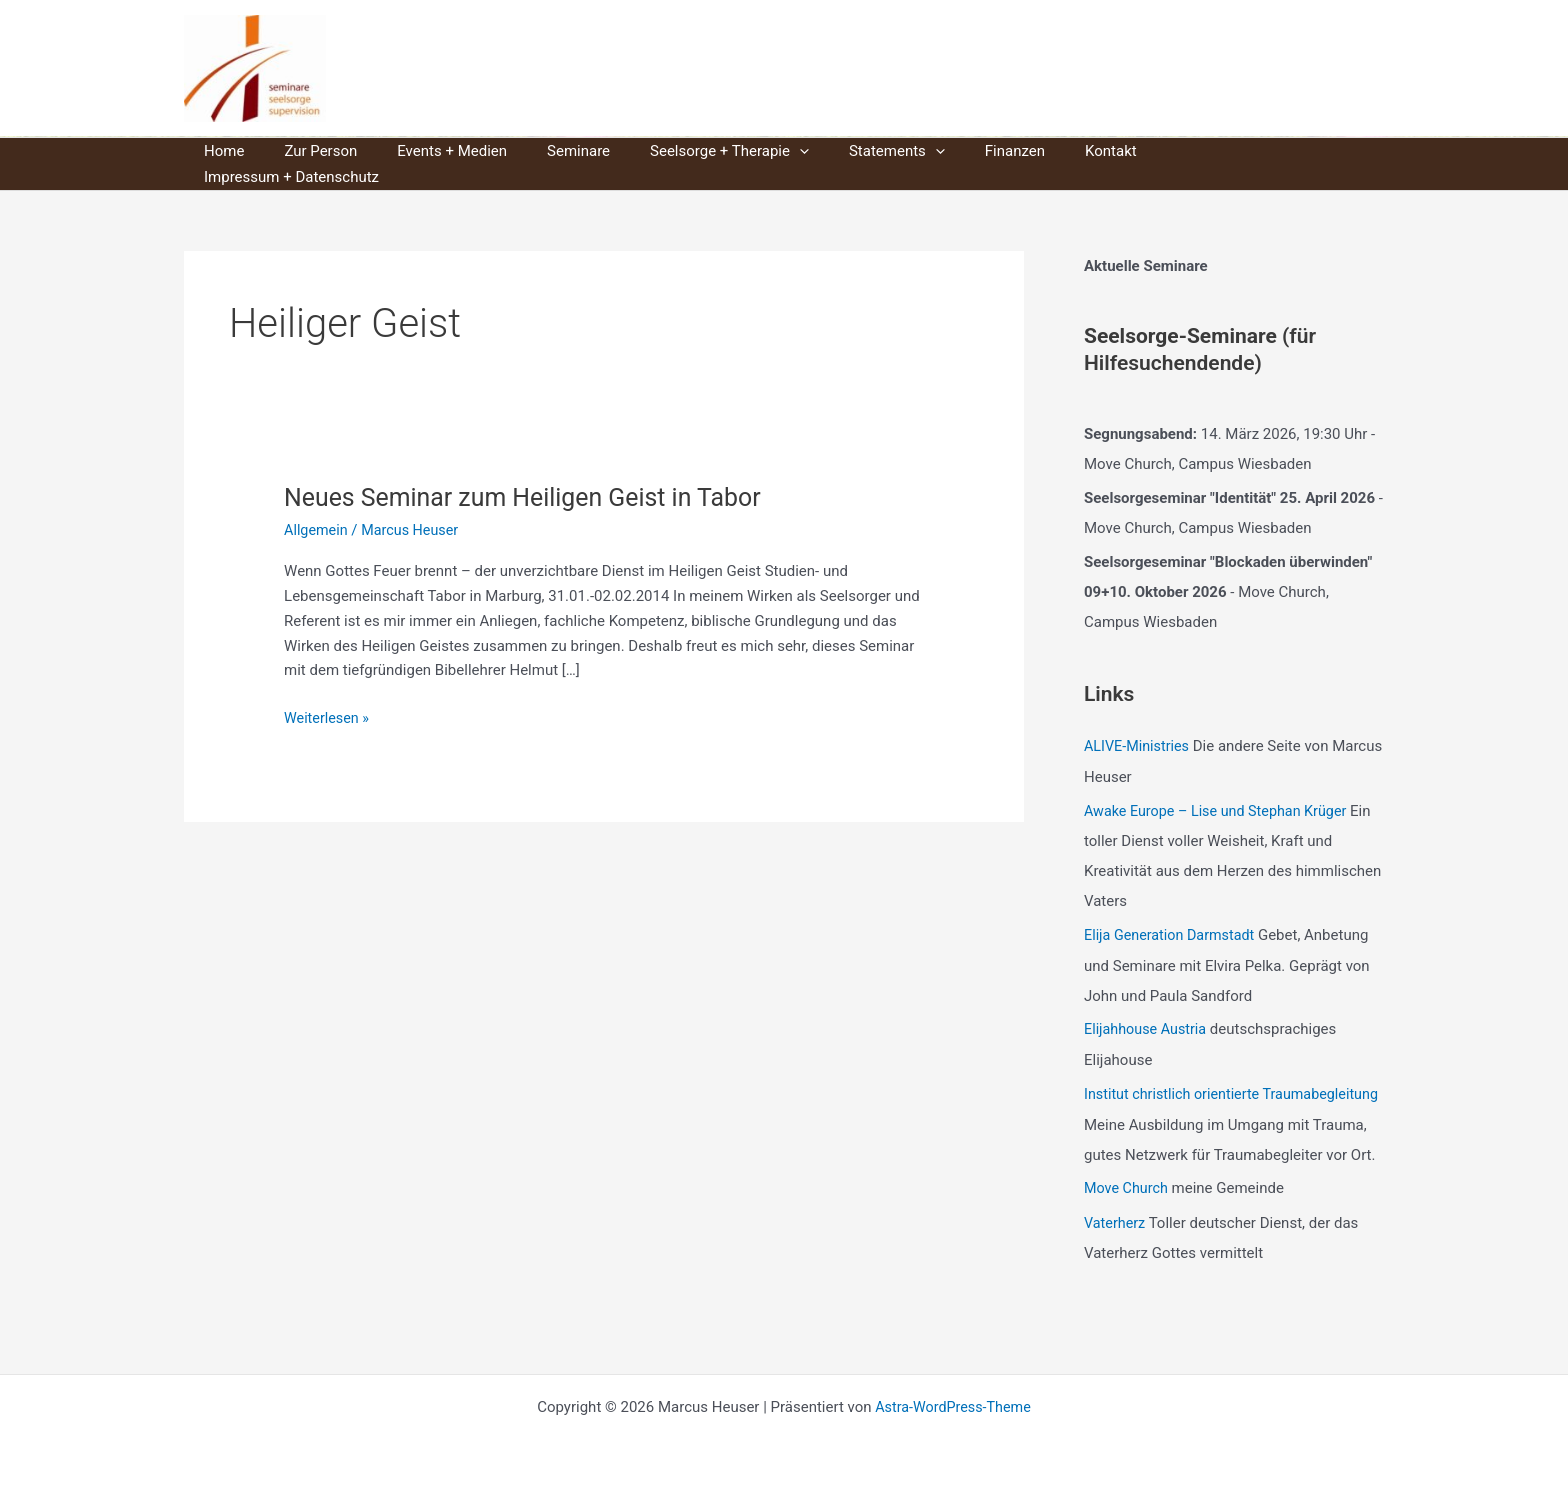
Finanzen (950, 151)
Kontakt (1036, 151)
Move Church (1128, 1189)
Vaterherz (1116, 1223)
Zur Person (305, 151)
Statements (842, 151)
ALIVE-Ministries (1139, 720)
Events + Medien (427, 151)
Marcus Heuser (511, 68)
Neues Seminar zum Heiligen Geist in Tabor (533, 471)
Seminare (543, 151)
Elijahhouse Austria (1148, 1001)
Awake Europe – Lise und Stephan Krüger (1221, 784)
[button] (754, 151)
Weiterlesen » (328, 692)
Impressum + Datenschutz (1179, 151)
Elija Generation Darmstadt (1173, 908)
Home (219, 151)
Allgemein (317, 504)
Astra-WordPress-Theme (953, 1406)
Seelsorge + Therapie (684, 151)
